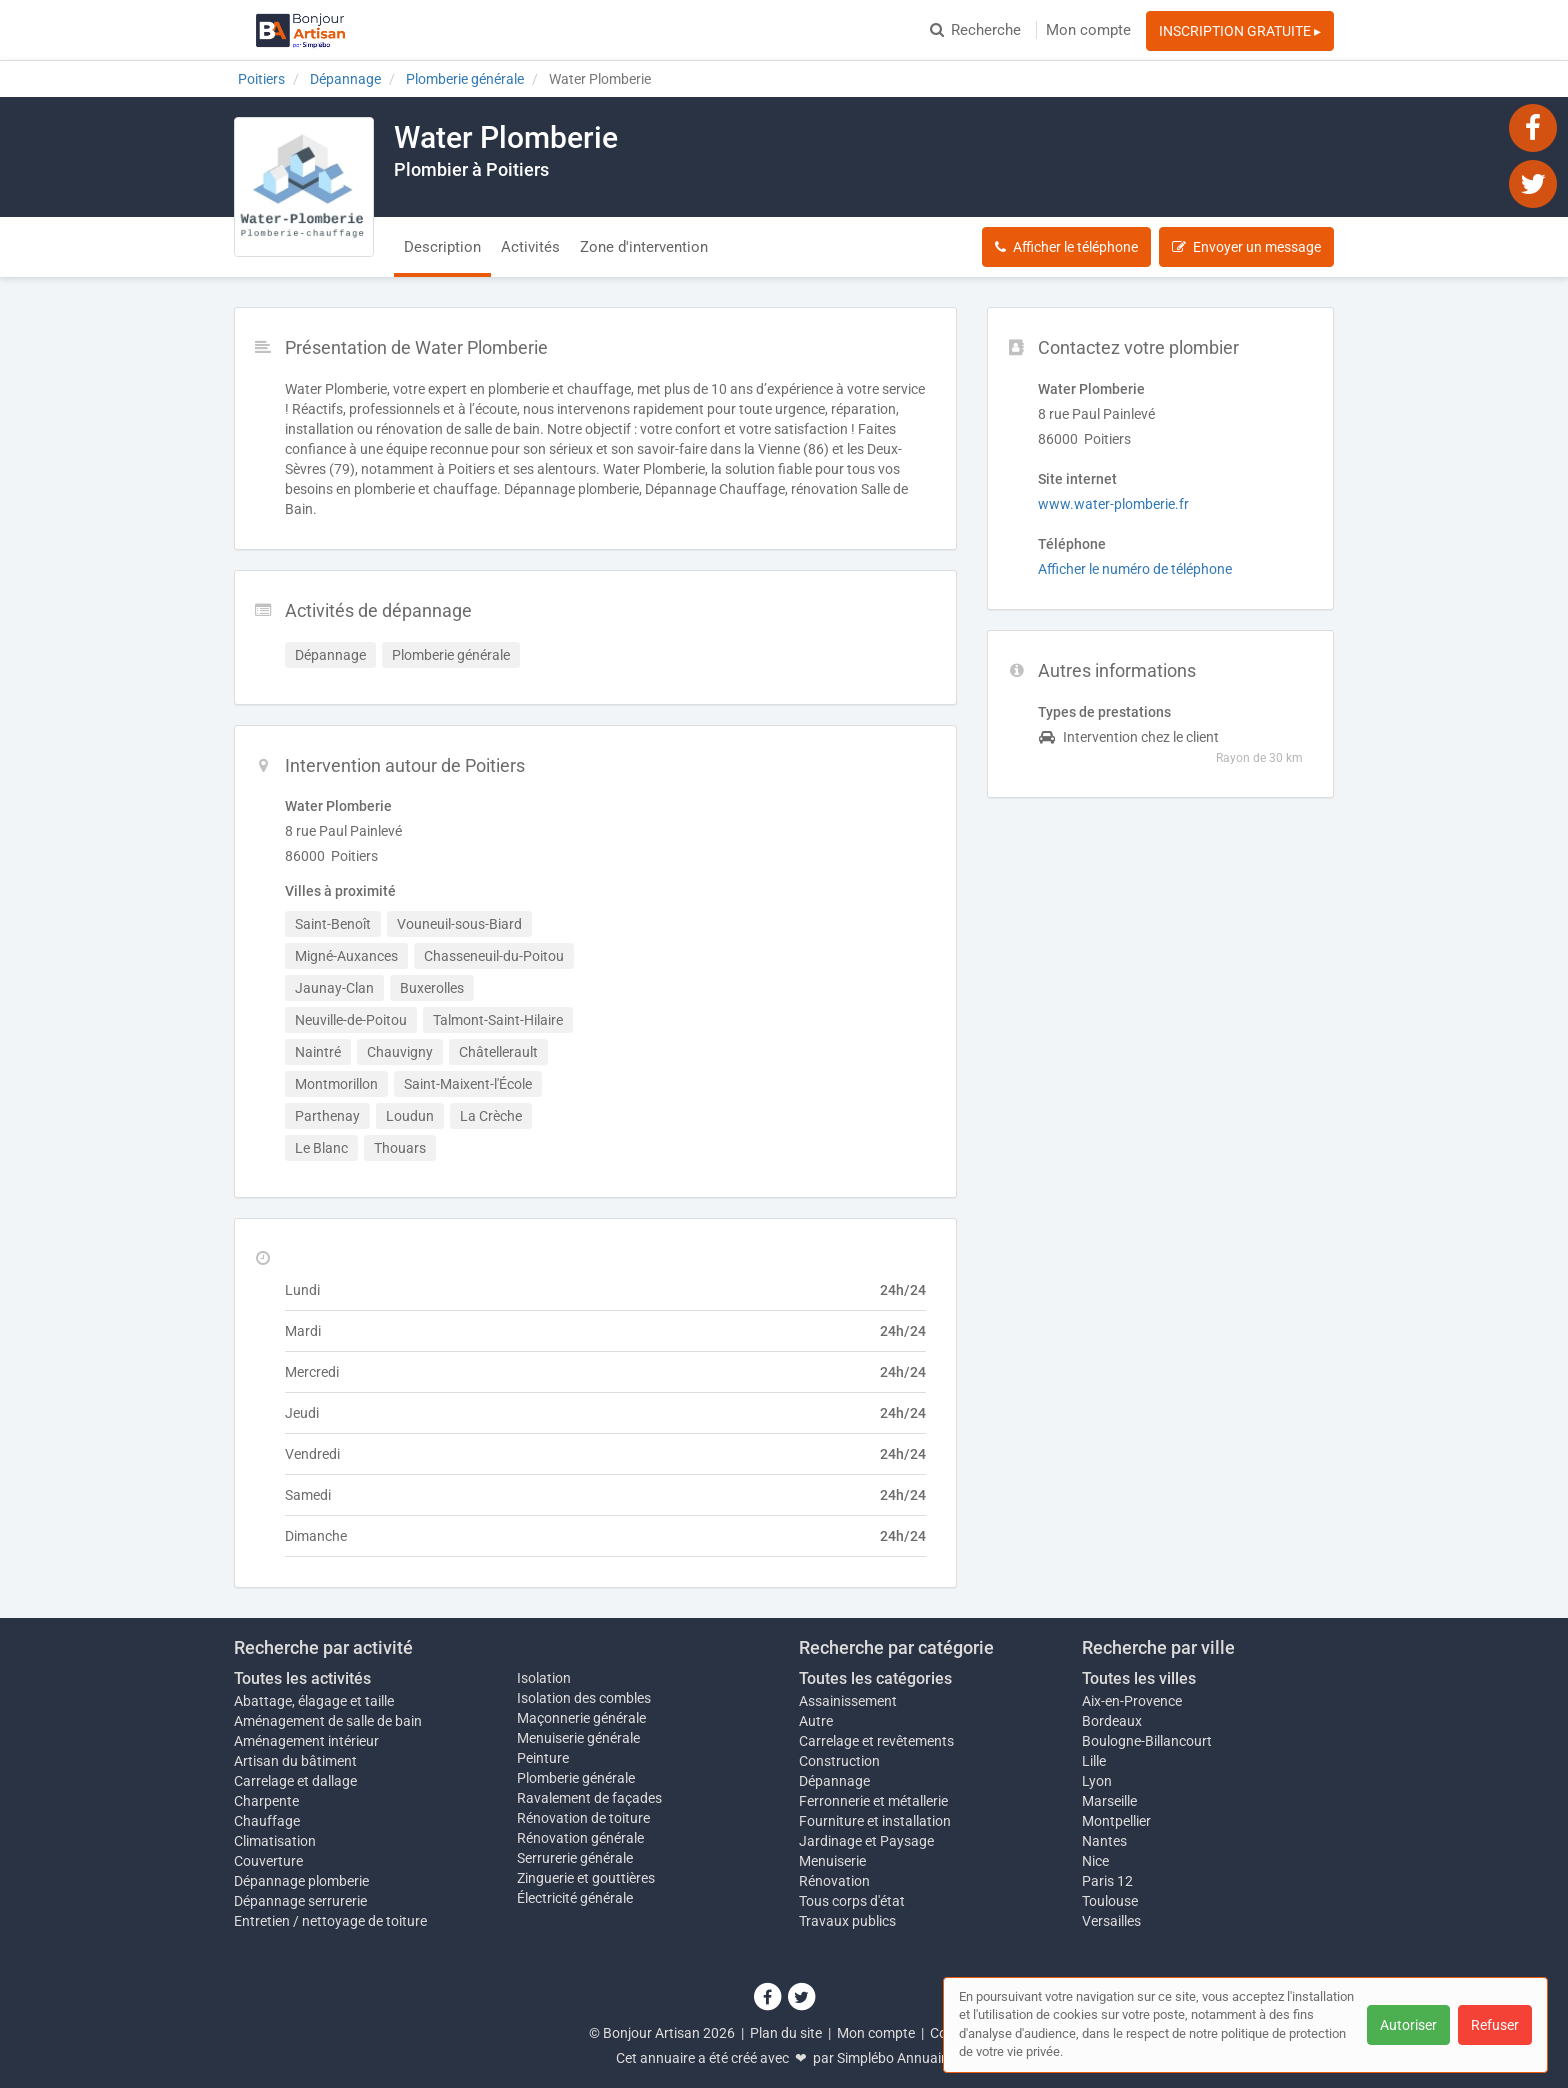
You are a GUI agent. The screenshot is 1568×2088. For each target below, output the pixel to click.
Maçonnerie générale (581, 1718)
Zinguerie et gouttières (586, 1878)
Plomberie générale (576, 1778)
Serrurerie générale (575, 1858)
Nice (1095, 1861)
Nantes (1104, 1841)
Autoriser (1408, 2025)
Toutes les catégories (875, 1678)
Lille (1094, 1761)
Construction (839, 1761)
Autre (816, 1721)
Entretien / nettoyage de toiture (330, 1921)
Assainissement (848, 1701)
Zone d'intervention (644, 247)
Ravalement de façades (589, 1798)
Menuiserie (832, 1861)
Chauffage (267, 1821)
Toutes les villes (1139, 1678)
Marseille (1109, 1801)
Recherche (975, 30)
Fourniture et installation (875, 1821)
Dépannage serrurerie (300, 1901)
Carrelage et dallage (295, 1781)
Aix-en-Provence (1132, 1701)
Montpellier (1116, 1821)
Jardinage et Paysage (866, 1841)
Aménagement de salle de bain (328, 1721)
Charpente (266, 1801)
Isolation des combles (584, 1698)
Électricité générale (575, 1898)
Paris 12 (1107, 1881)
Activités (530, 247)
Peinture (543, 1758)
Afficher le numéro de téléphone (1135, 569)
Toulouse (1110, 1901)
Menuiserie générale (578, 1738)
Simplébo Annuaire (895, 2058)
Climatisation (275, 1841)
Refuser (1495, 2025)
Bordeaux (1112, 1721)
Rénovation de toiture (583, 1818)
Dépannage (834, 1781)
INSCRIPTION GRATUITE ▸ (1240, 31)
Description (442, 247)
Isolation (544, 1678)
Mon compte (1088, 30)
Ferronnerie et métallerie (873, 1801)
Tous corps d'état (852, 1901)
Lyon (1097, 1781)
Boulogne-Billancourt (1147, 1741)
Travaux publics (847, 1921)
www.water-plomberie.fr (1113, 504)
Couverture (268, 1861)
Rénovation (834, 1881)
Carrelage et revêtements (876, 1741)
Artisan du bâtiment (295, 1761)
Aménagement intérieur (306, 1741)
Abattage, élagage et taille (314, 1701)
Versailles (1111, 1921)
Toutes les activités (302, 1678)
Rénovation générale (580, 1838)
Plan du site (786, 2033)
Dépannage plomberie (301, 1881)
